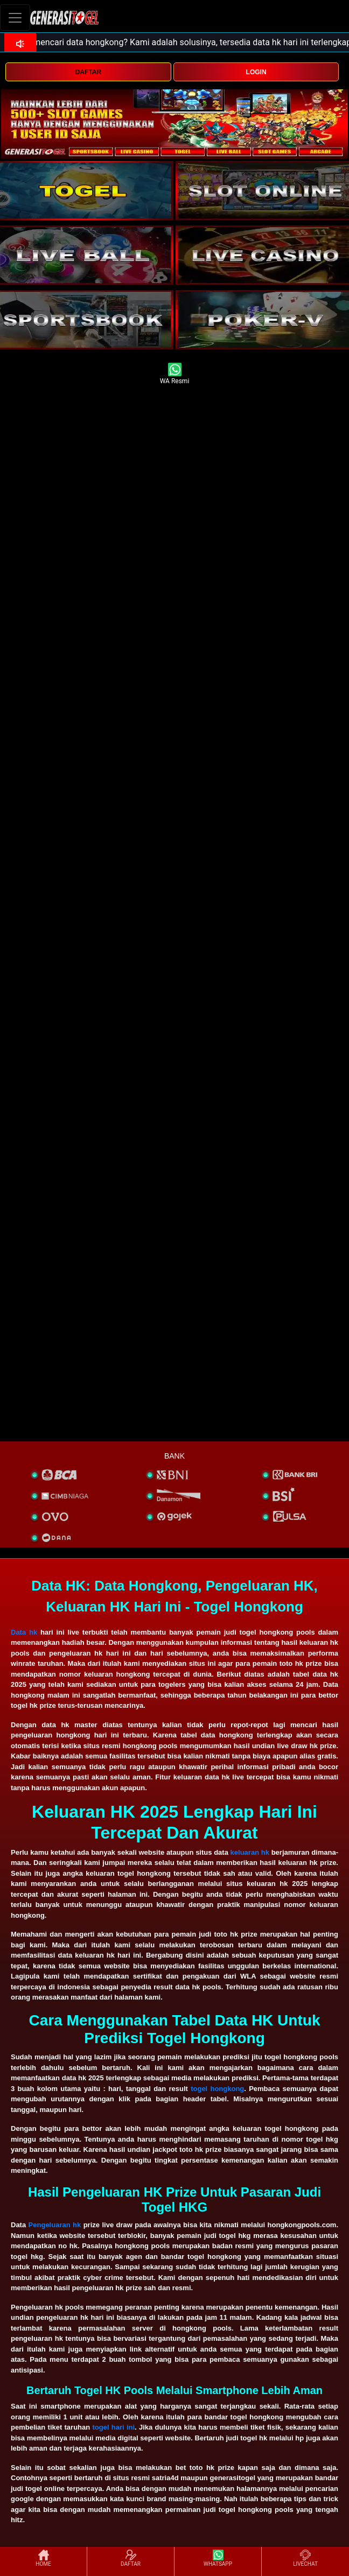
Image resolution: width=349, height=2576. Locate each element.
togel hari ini (113, 2427)
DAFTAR (88, 72)
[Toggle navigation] (15, 17)
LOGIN (256, 72)
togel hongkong (217, 2089)
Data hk (24, 1632)
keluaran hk (250, 1852)
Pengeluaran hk (55, 2225)
